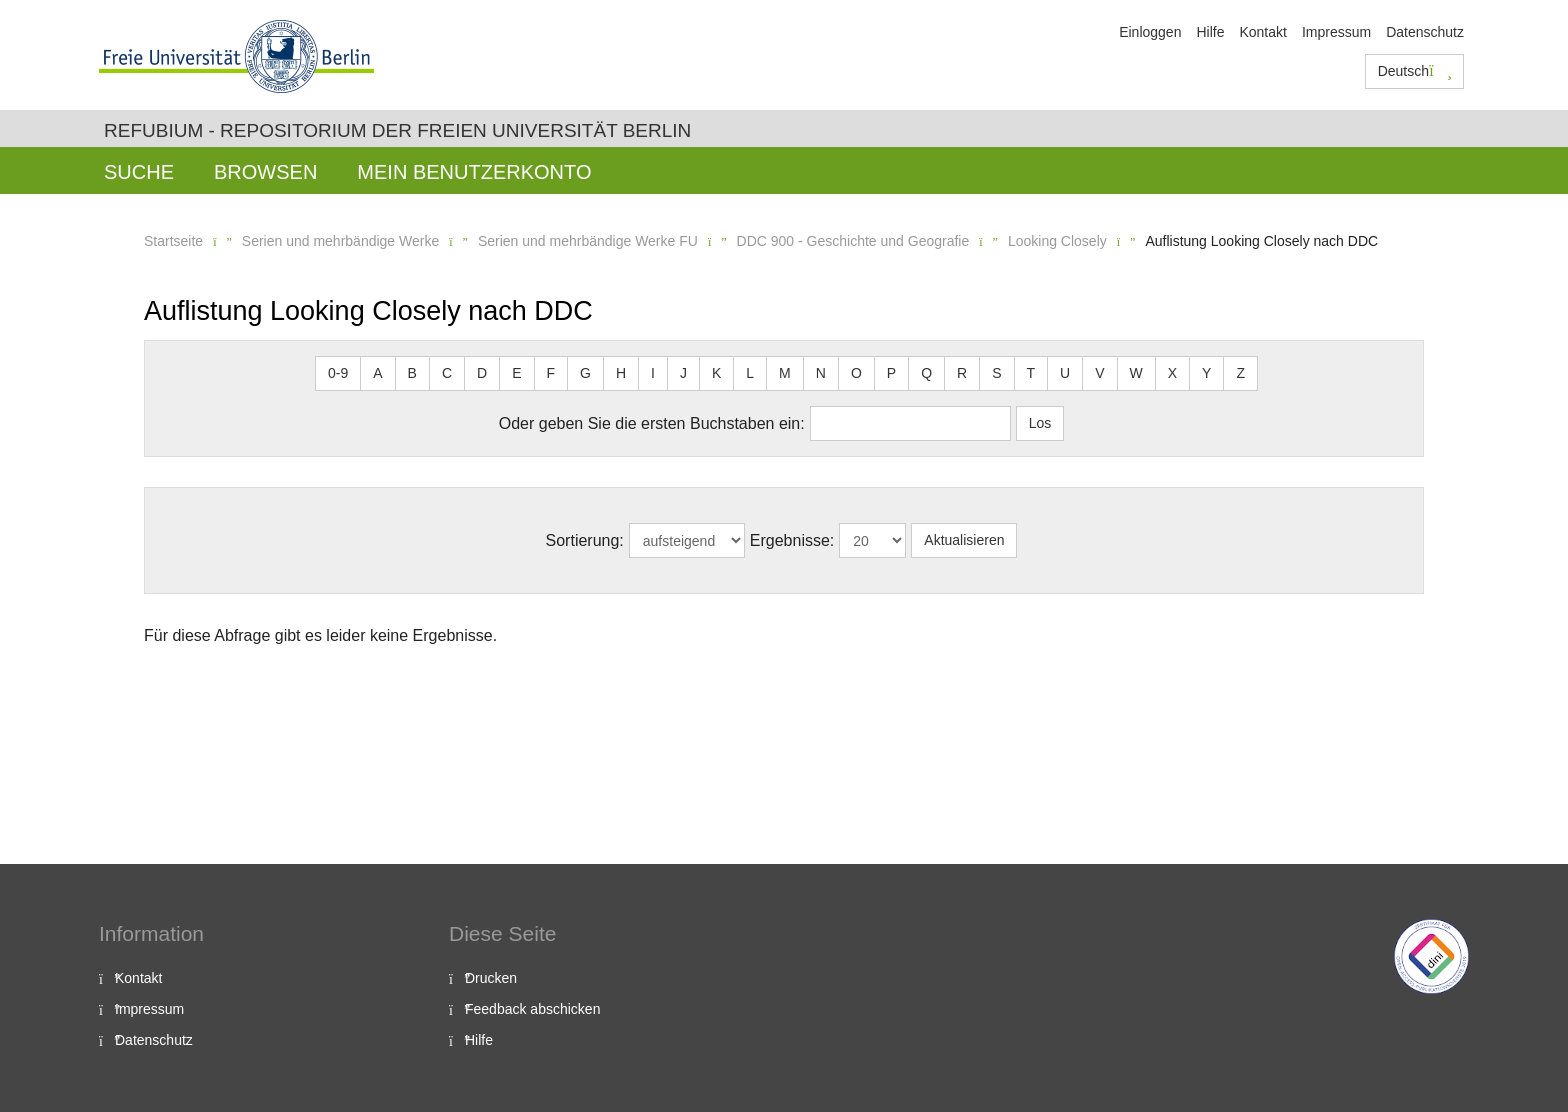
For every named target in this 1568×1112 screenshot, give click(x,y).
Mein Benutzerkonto (474, 172)
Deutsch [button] (1415, 71)
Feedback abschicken (532, 1009)
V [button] (1099, 373)
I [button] (653, 373)
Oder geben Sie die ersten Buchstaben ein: (652, 423)
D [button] (482, 373)
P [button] (891, 373)
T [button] (1031, 373)
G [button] (585, 373)
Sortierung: (585, 540)
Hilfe (1210, 32)
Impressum (1336, 32)
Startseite (173, 241)
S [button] (996, 373)
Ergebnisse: (792, 540)
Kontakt (1262, 32)
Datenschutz (1425, 32)
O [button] (856, 373)
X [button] (1172, 373)
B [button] (412, 373)
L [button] (750, 373)
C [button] (447, 373)
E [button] (516, 373)
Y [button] (1206, 373)
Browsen (265, 172)
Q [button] (926, 373)
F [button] (551, 373)
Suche (139, 172)
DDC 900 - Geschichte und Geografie (853, 241)
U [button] (1065, 373)
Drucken (491, 978)
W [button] (1136, 373)
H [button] (621, 373)
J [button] (683, 373)
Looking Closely (1057, 241)
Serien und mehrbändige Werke (340, 241)
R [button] (962, 373)
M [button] (785, 373)
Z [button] (1240, 373)
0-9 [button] (338, 373)
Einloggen (1150, 32)
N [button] (821, 373)
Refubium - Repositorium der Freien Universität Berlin (397, 130)
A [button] (377, 373)
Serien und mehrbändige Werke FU (588, 241)
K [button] (716, 373)
